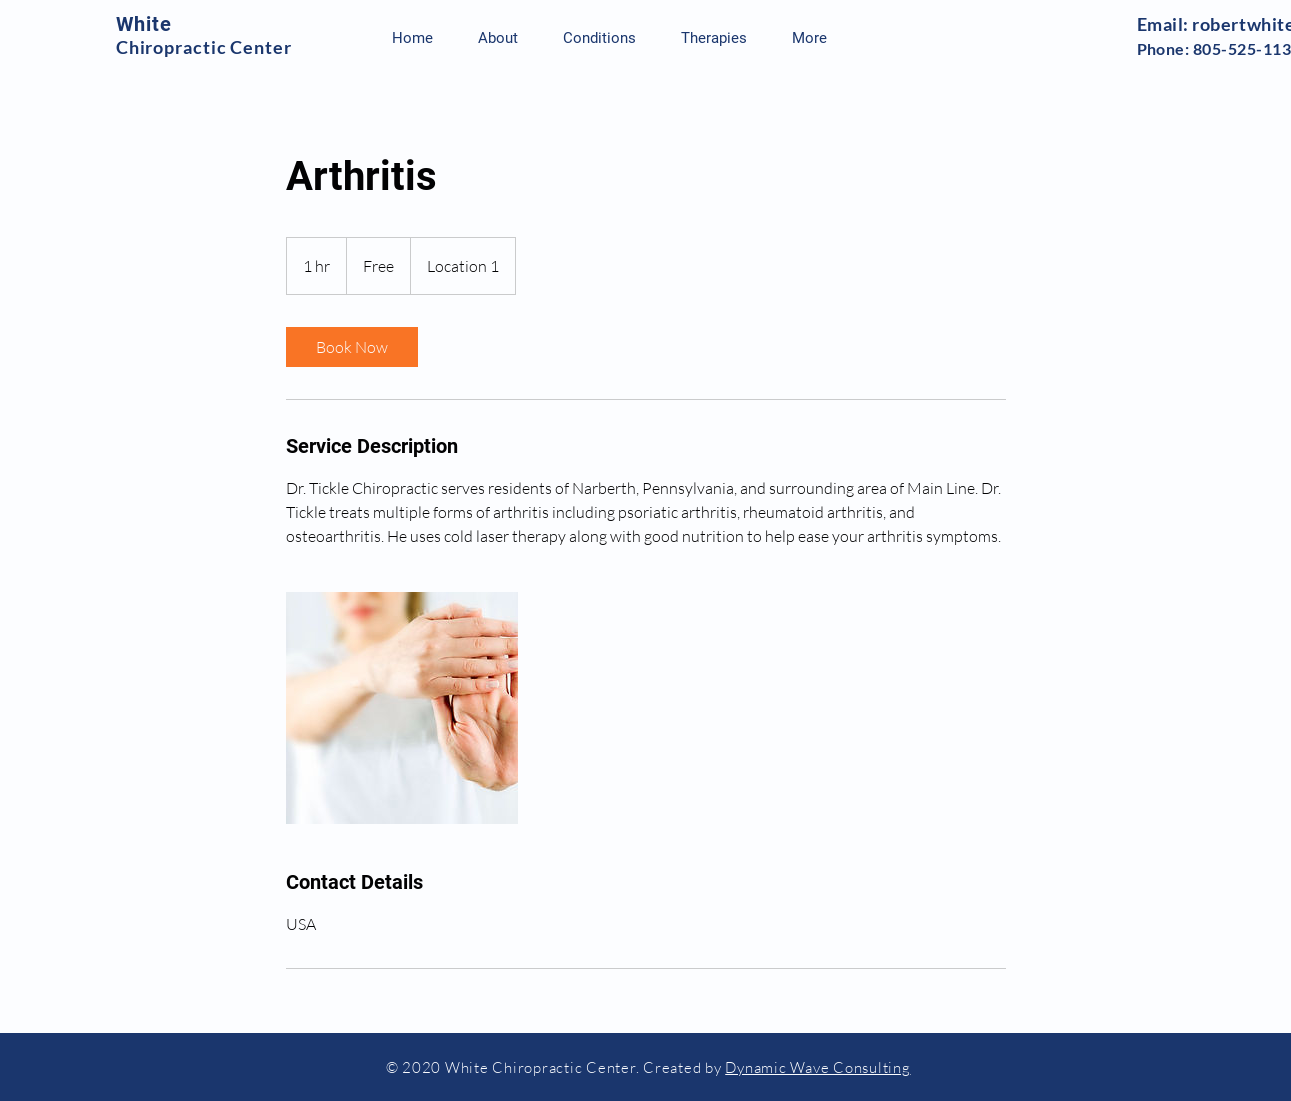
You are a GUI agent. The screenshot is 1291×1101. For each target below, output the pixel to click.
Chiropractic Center (204, 47)
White (144, 24)
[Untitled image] (402, 708)
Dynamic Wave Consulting (817, 1067)
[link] (352, 347)
